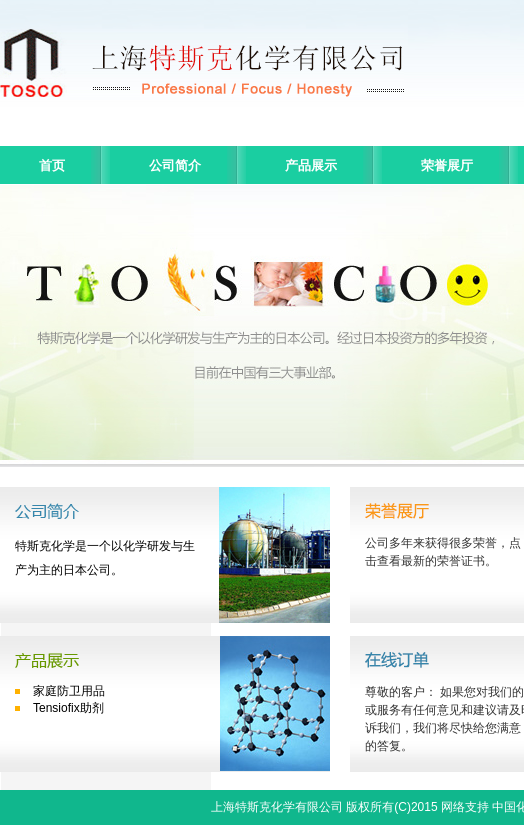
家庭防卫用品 (69, 691)
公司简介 (175, 165)
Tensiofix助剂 (68, 708)
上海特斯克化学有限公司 (277, 807)
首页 (52, 165)
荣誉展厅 (447, 165)
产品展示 (311, 165)
